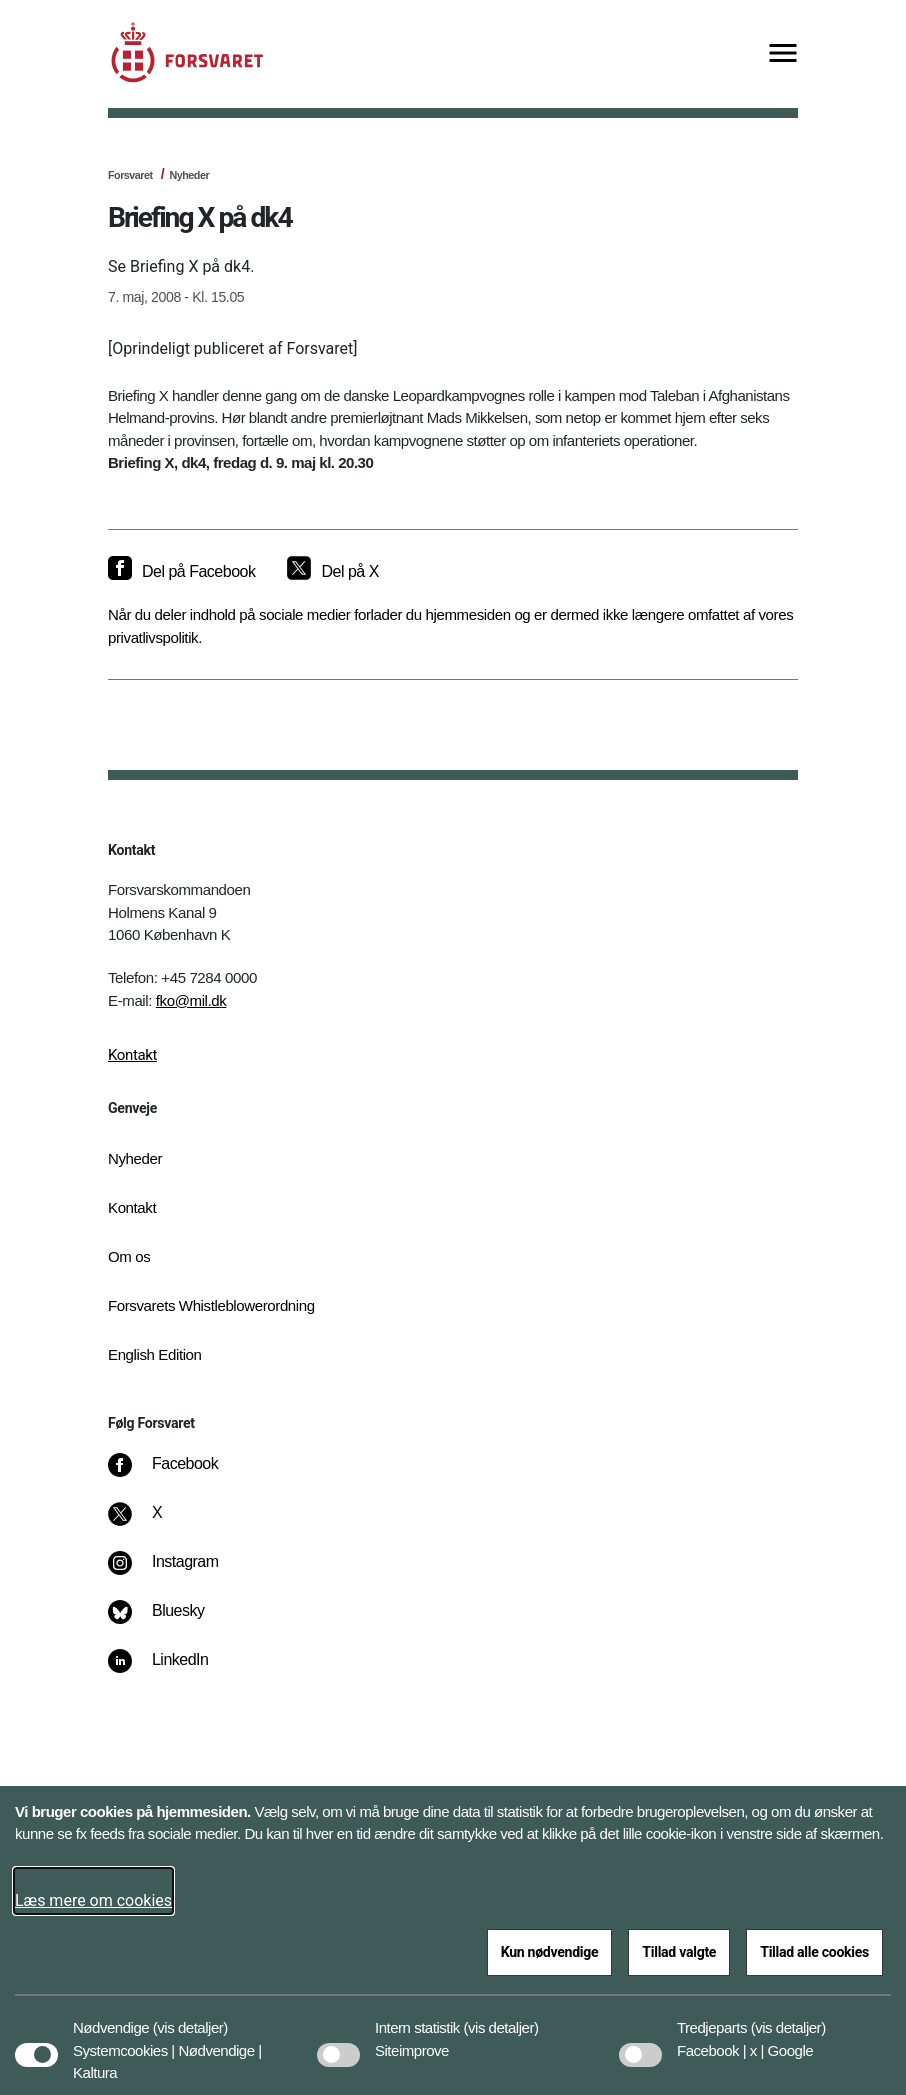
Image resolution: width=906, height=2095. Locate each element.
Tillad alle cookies (814, 1952)
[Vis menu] (783, 54)
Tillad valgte (679, 1952)
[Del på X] (332, 572)
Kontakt (132, 1055)
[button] (190, 2018)
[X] (158, 1523)
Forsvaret (130, 175)
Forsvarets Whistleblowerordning (211, 1305)
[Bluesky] (170, 1621)
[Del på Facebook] (181, 572)
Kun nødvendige (550, 1952)
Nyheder (189, 175)
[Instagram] (177, 1572)
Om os (129, 1256)
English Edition (155, 1354)
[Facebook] (177, 1474)
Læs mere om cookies (93, 1900)
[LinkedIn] (172, 1670)
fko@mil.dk (191, 1000)
